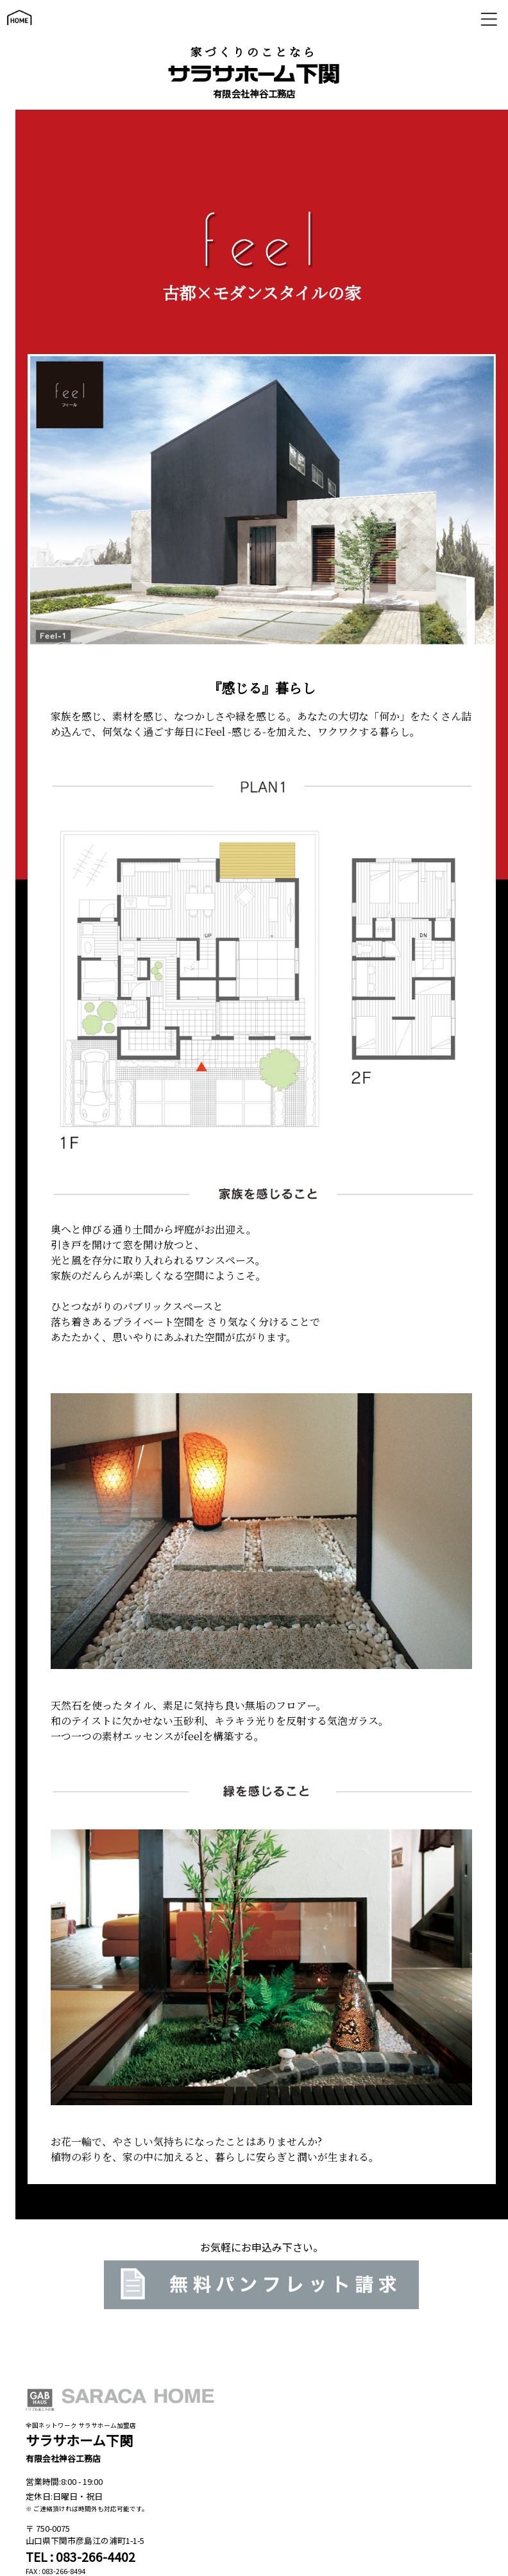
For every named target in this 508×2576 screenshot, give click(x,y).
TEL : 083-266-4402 (80, 2557)
